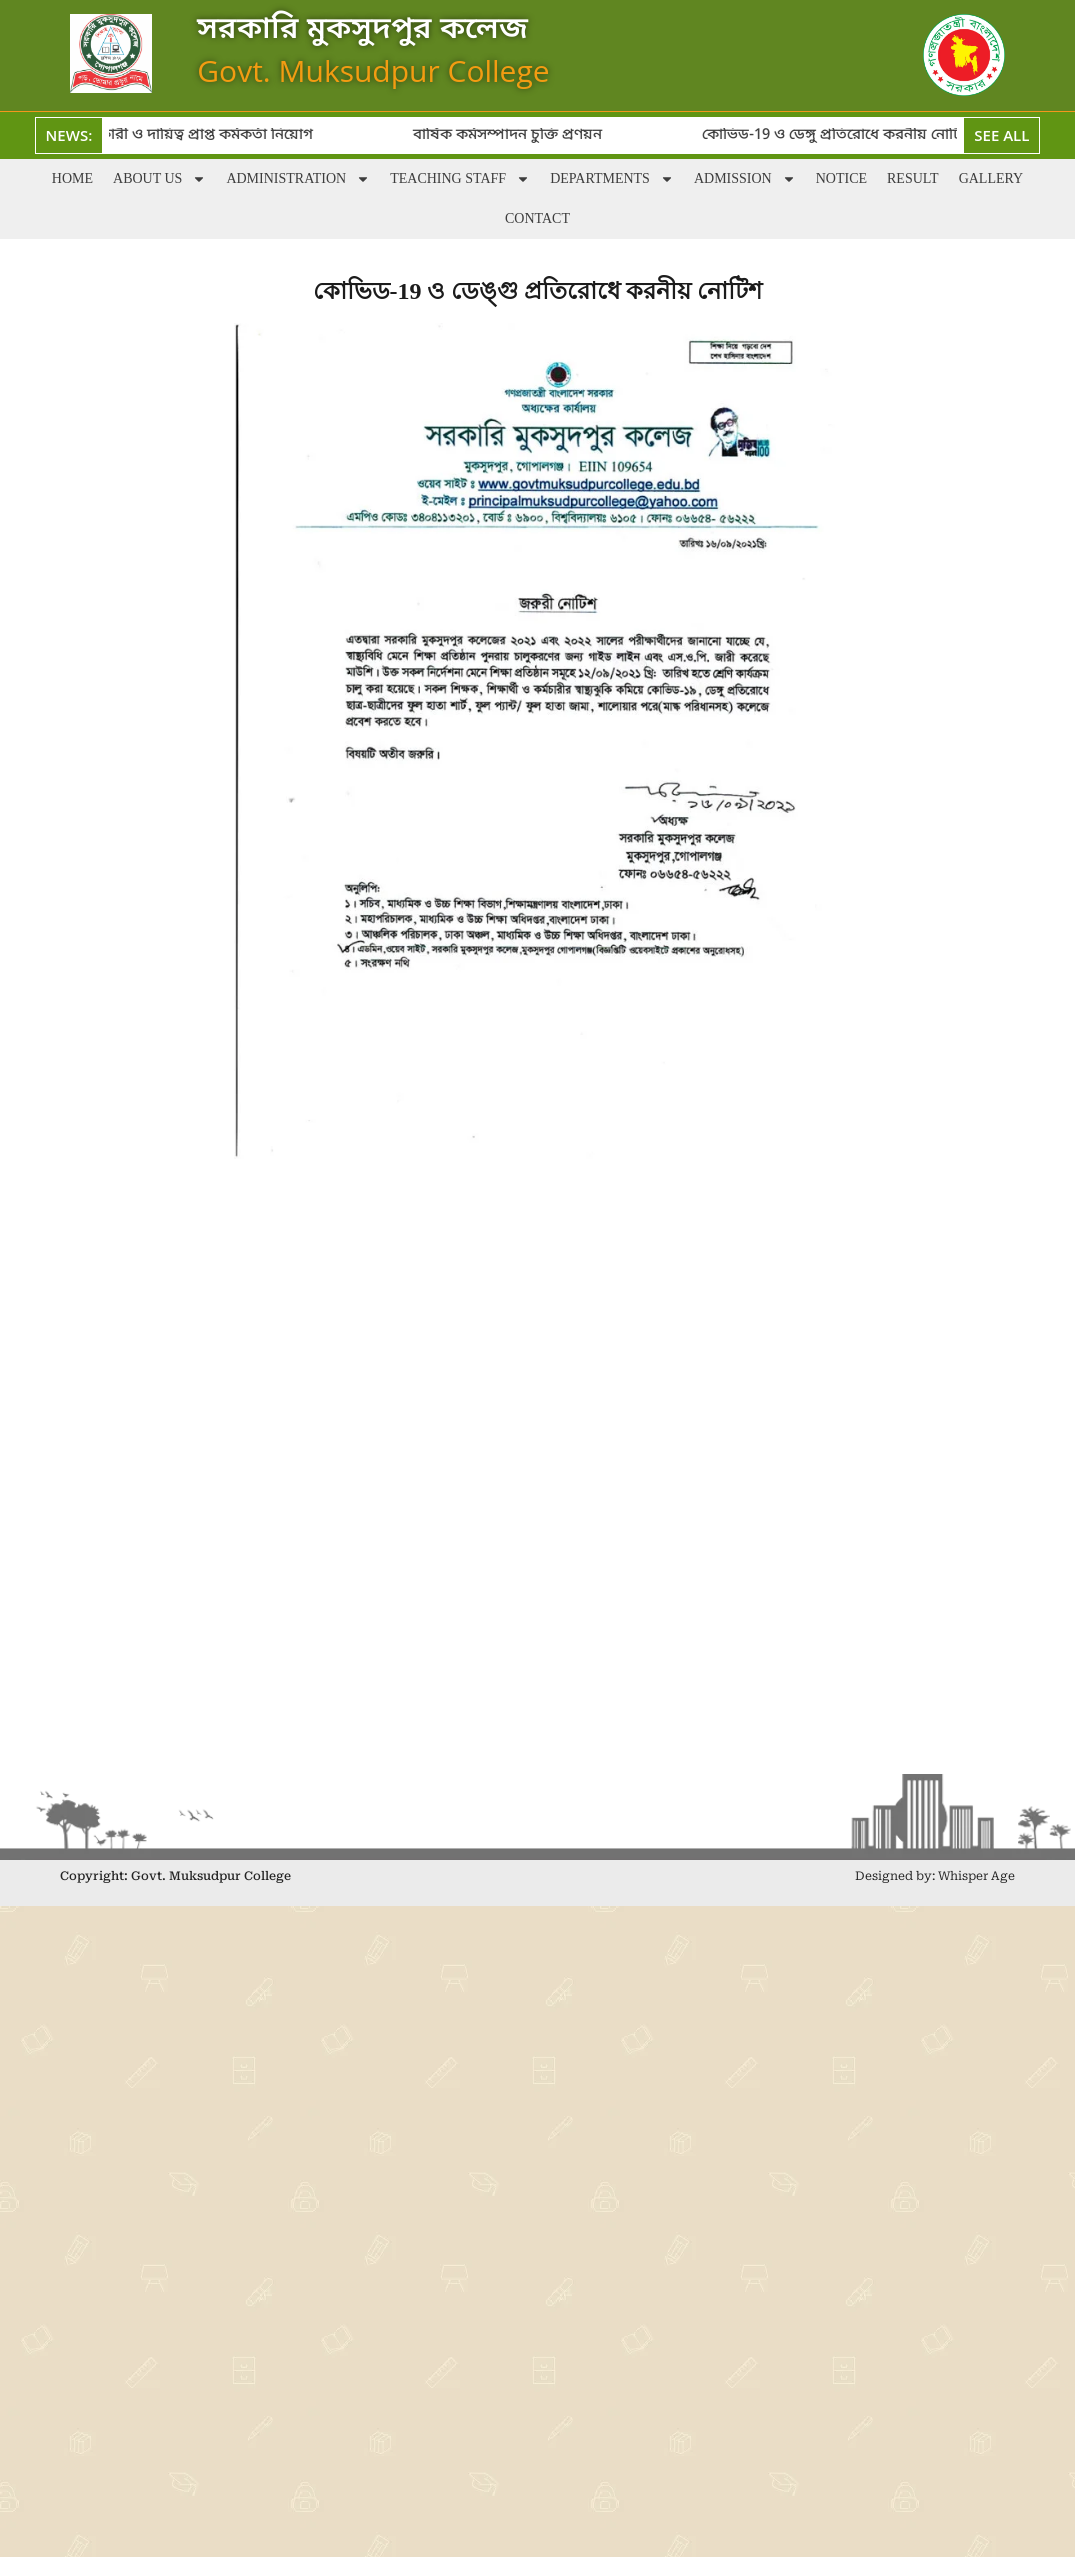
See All (1001, 135)
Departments (612, 179)
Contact (537, 218)
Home (72, 178)
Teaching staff (460, 179)
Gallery (991, 178)
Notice (841, 178)
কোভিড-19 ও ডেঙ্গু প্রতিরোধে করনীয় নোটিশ (848, 135)
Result (913, 178)
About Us (159, 179)
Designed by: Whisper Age (935, 1876)
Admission (745, 179)
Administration (298, 179)
